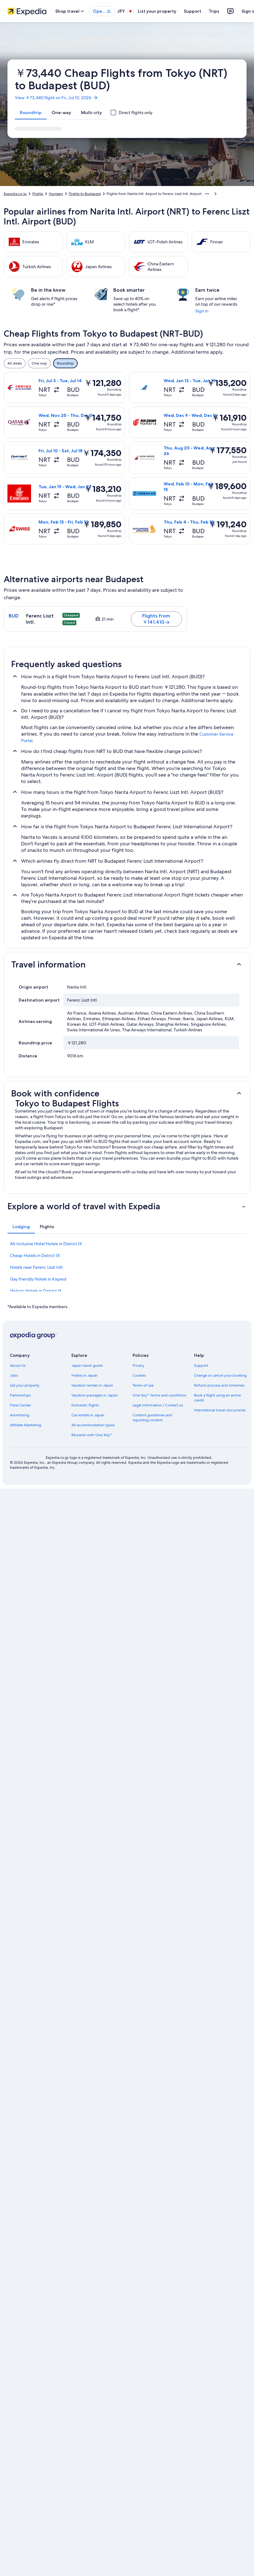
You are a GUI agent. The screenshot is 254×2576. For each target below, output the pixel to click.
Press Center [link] (20, 1405)
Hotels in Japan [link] (84, 1375)
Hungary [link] (56, 193)
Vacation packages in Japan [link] (94, 1395)
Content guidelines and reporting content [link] (152, 1418)
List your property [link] (24, 1385)
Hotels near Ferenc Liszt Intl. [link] (37, 1267)
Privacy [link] (138, 1365)
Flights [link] (37, 193)
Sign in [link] (201, 311)
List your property (157, 11)
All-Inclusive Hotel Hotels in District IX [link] (46, 1243)
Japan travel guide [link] (87, 1365)
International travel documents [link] (220, 1410)
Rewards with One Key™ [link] (91, 1434)
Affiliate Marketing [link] (25, 1425)
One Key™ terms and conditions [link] (159, 1395)
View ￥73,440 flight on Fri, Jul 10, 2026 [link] (56, 97)
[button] (127, 964)
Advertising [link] (19, 1415)
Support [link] (201, 1365)
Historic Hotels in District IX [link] (36, 1291)
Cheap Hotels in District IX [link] (35, 1255)
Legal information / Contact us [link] (158, 1405)
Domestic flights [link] (85, 1405)
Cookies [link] (139, 1375)
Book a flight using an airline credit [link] (217, 1398)
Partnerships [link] (20, 1395)
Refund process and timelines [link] (219, 1385)
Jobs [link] (14, 1375)
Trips (214, 11)
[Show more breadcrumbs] (207, 193)
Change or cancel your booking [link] (220, 1375)
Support (192, 11)
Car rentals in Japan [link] (87, 1415)
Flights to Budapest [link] (85, 193)
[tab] (31, 112)
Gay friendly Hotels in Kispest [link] (38, 1279)
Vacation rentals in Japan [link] (92, 1385)
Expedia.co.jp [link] (15, 193)
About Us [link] (17, 1365)
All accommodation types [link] (93, 1425)
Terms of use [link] (143, 1385)
